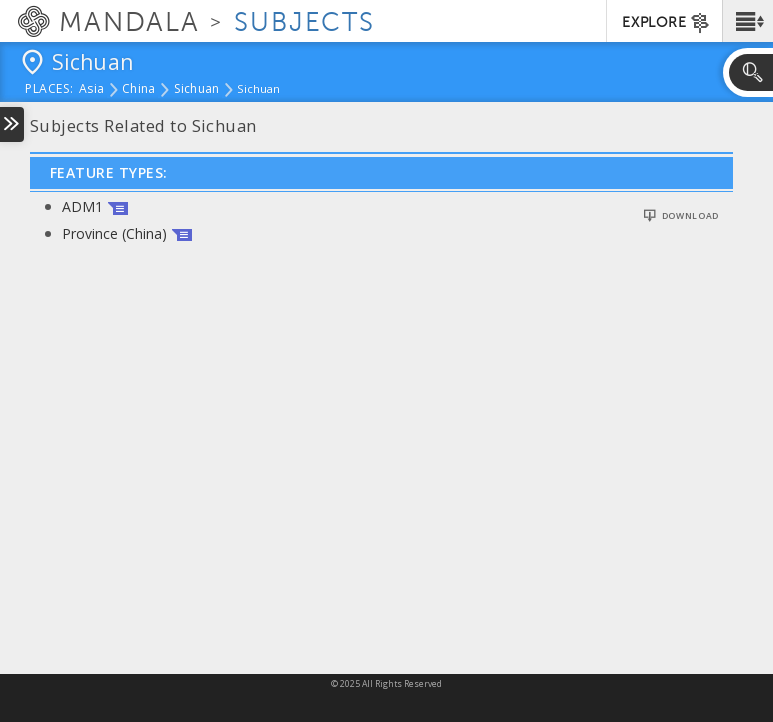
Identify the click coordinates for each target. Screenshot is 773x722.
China (138, 90)
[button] (747, 21)
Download (690, 216)
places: (49, 90)
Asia (91, 90)
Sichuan (197, 90)
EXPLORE (666, 23)
